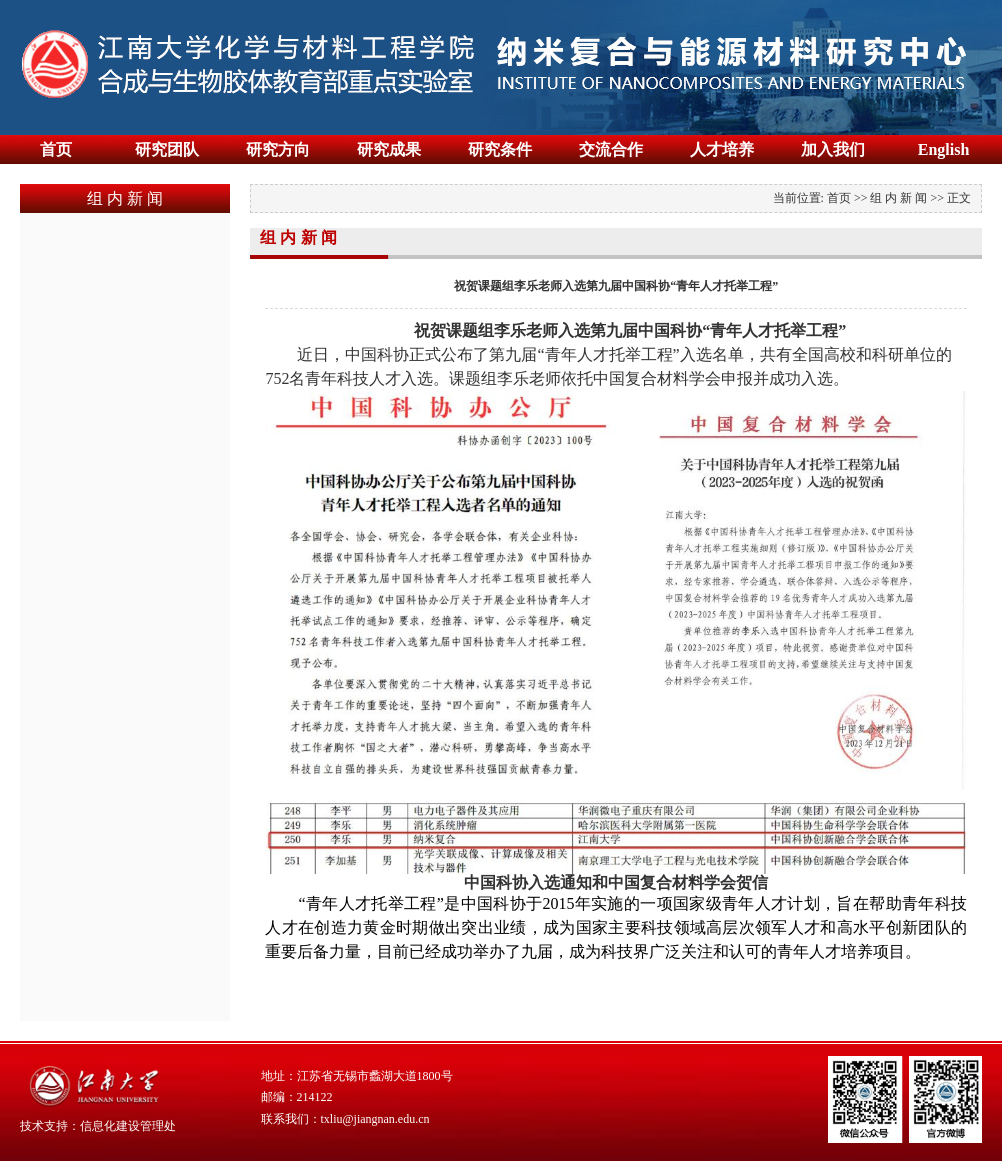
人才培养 (722, 149)
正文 (959, 198)
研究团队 (167, 149)
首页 (56, 149)
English (944, 149)
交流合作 (611, 149)
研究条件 (500, 149)
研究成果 (389, 149)
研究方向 (278, 149)
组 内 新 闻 (898, 198)
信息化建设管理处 (128, 1126)
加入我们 (833, 149)
